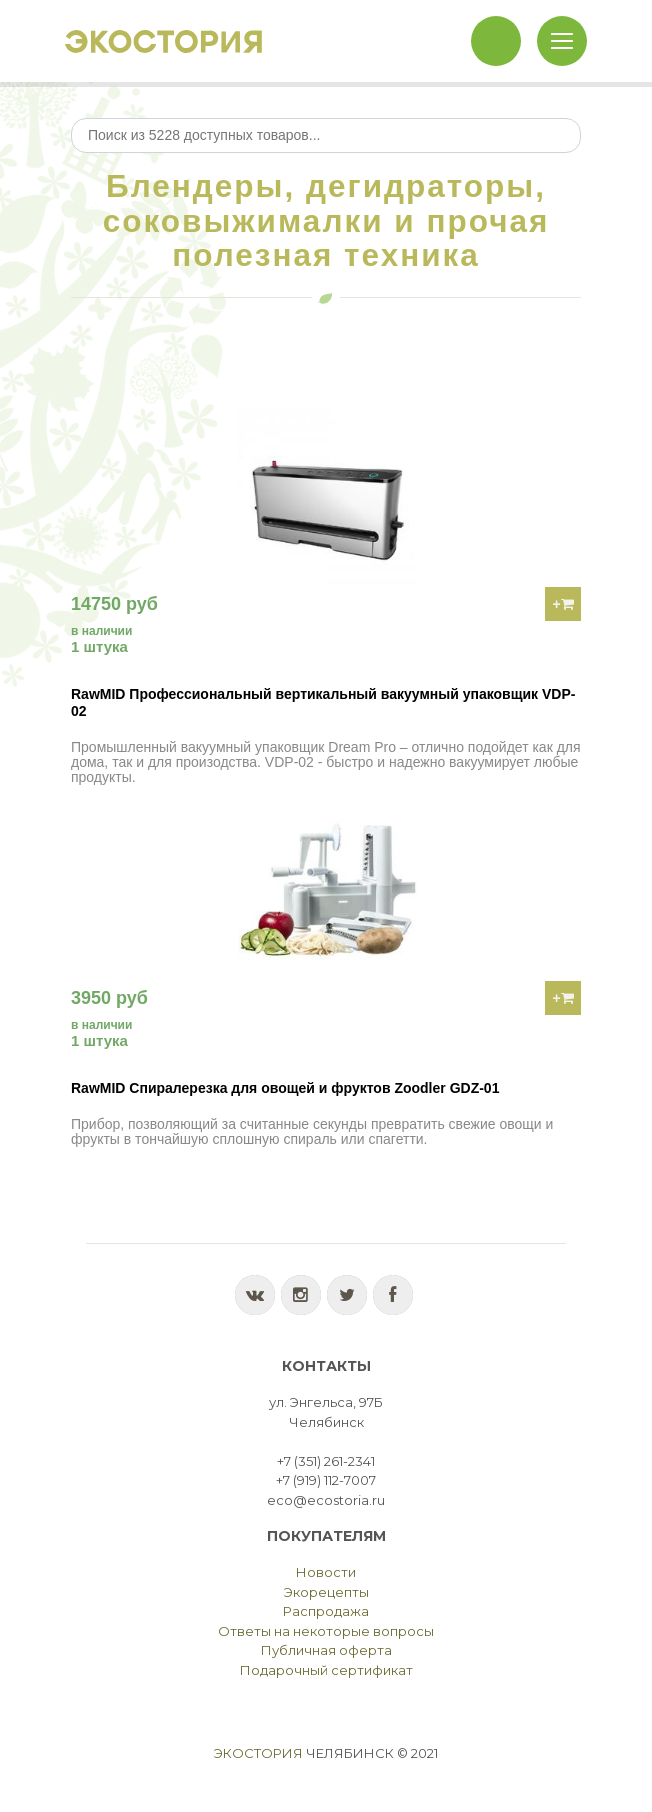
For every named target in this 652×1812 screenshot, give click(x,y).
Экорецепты (326, 1592)
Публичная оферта (326, 1650)
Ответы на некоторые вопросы (326, 1631)
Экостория (258, 1753)
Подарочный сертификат (326, 1670)
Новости (326, 1572)
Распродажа (326, 1611)
